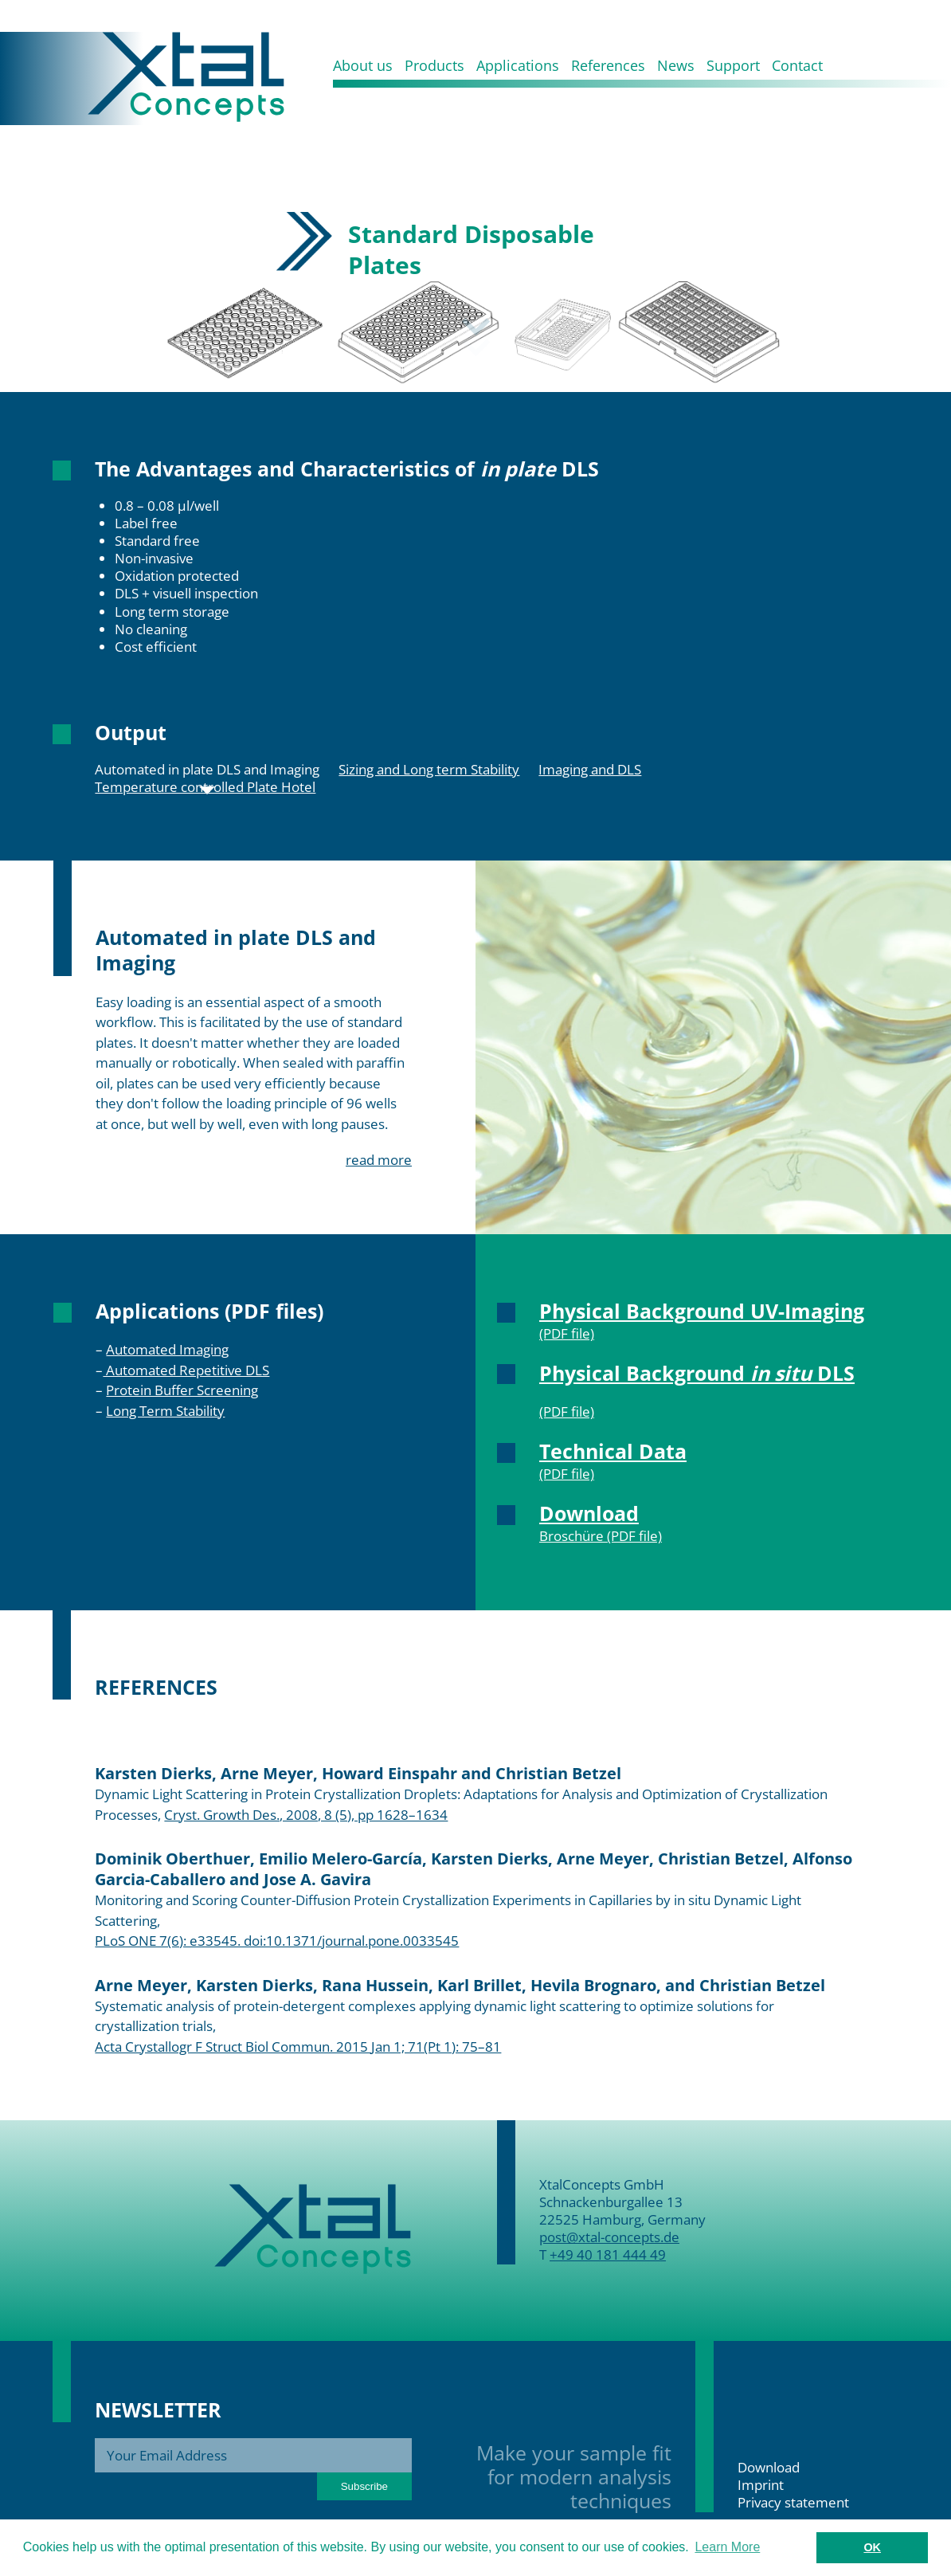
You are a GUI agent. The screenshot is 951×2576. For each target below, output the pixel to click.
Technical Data (613, 1450)
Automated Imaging (167, 1349)
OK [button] (872, 2547)
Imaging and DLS (589, 769)
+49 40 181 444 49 (608, 2254)
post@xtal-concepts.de (609, 2237)
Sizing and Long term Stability (429, 769)
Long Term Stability (165, 1411)
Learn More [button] (727, 2547)
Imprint (761, 2485)
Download (589, 1513)
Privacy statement (793, 2502)
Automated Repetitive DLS (186, 1370)
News (676, 65)
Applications (517, 65)
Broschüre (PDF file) (600, 1536)
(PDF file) (566, 1333)
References (608, 65)
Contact (797, 65)
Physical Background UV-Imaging (701, 1310)
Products (434, 65)
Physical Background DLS (697, 1372)
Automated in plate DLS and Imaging (207, 769)
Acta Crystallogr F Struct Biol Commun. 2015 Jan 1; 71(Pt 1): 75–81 (298, 2046)
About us (363, 65)
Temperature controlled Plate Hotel (205, 787)
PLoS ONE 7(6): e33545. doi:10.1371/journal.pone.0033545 (277, 1940)
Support (733, 65)
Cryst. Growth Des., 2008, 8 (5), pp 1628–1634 (306, 1815)
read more (379, 1160)
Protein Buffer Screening (182, 1390)
